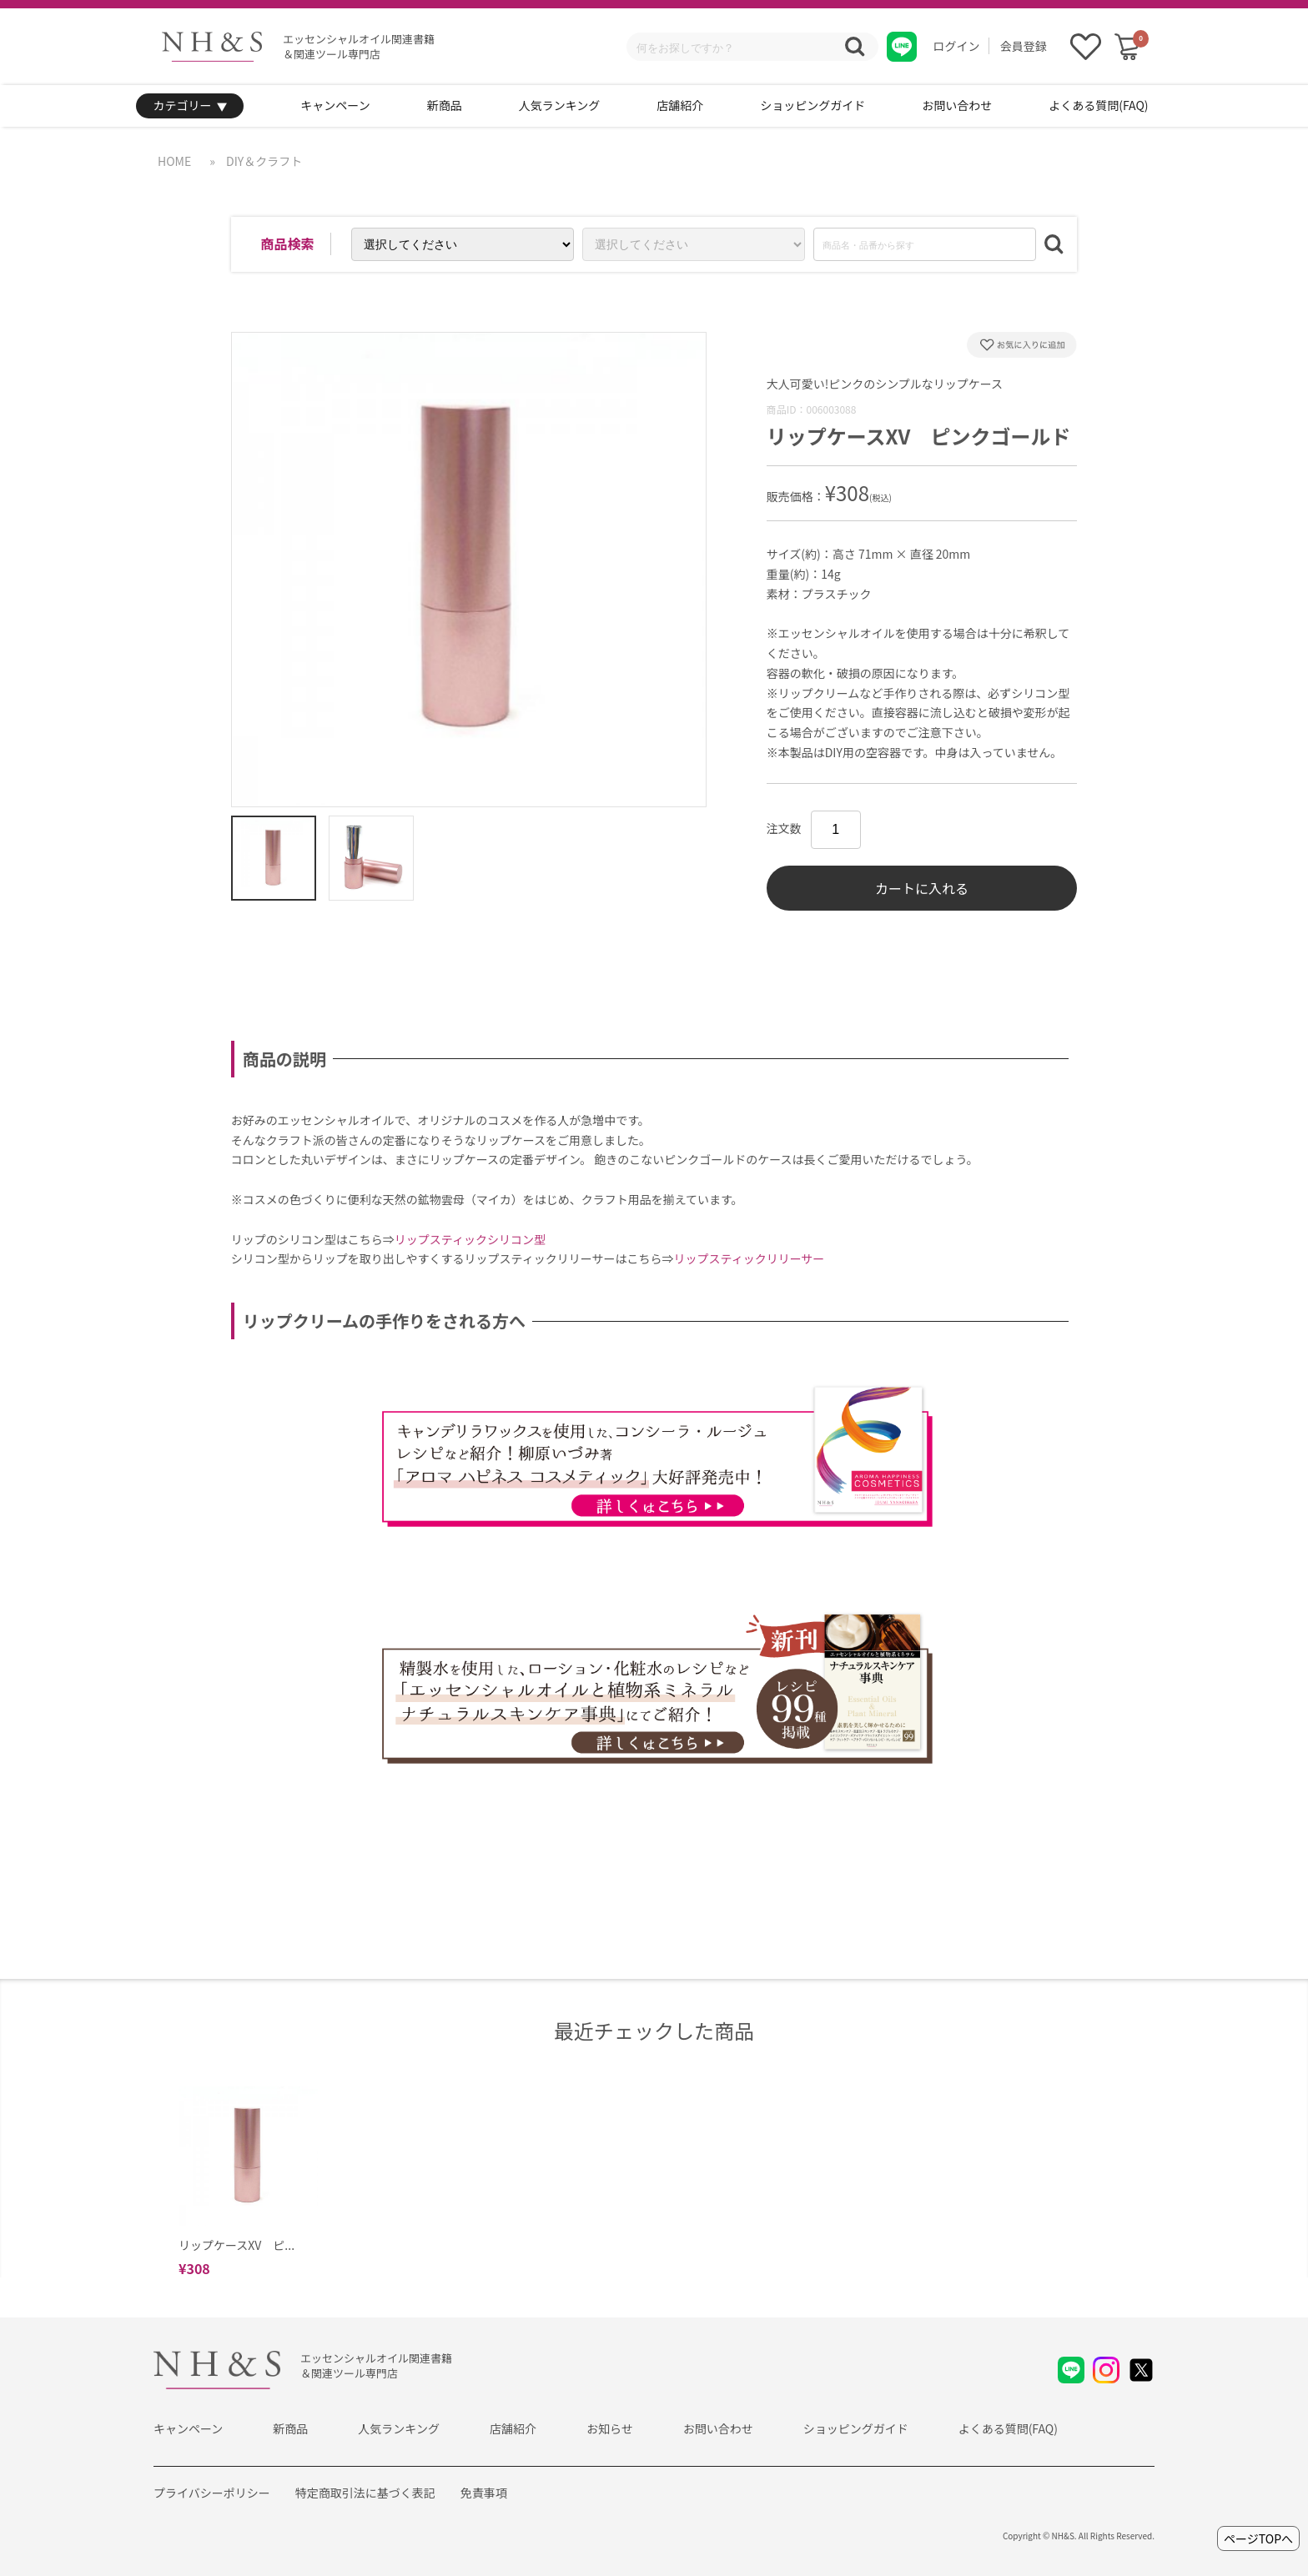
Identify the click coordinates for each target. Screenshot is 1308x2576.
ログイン (956, 46)
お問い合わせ (957, 105)
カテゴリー (190, 106)
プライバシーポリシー (211, 2492)
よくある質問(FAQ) (1098, 105)
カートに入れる (921, 888)
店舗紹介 (680, 105)
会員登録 (1023, 46)
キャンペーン (335, 105)
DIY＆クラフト (264, 161)
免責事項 (483, 2492)
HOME (174, 161)
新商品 (444, 105)
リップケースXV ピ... (236, 2245)
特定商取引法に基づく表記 (365, 2492)
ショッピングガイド (812, 105)
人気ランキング (560, 105)
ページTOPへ (1258, 2538)
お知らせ (609, 2428)
